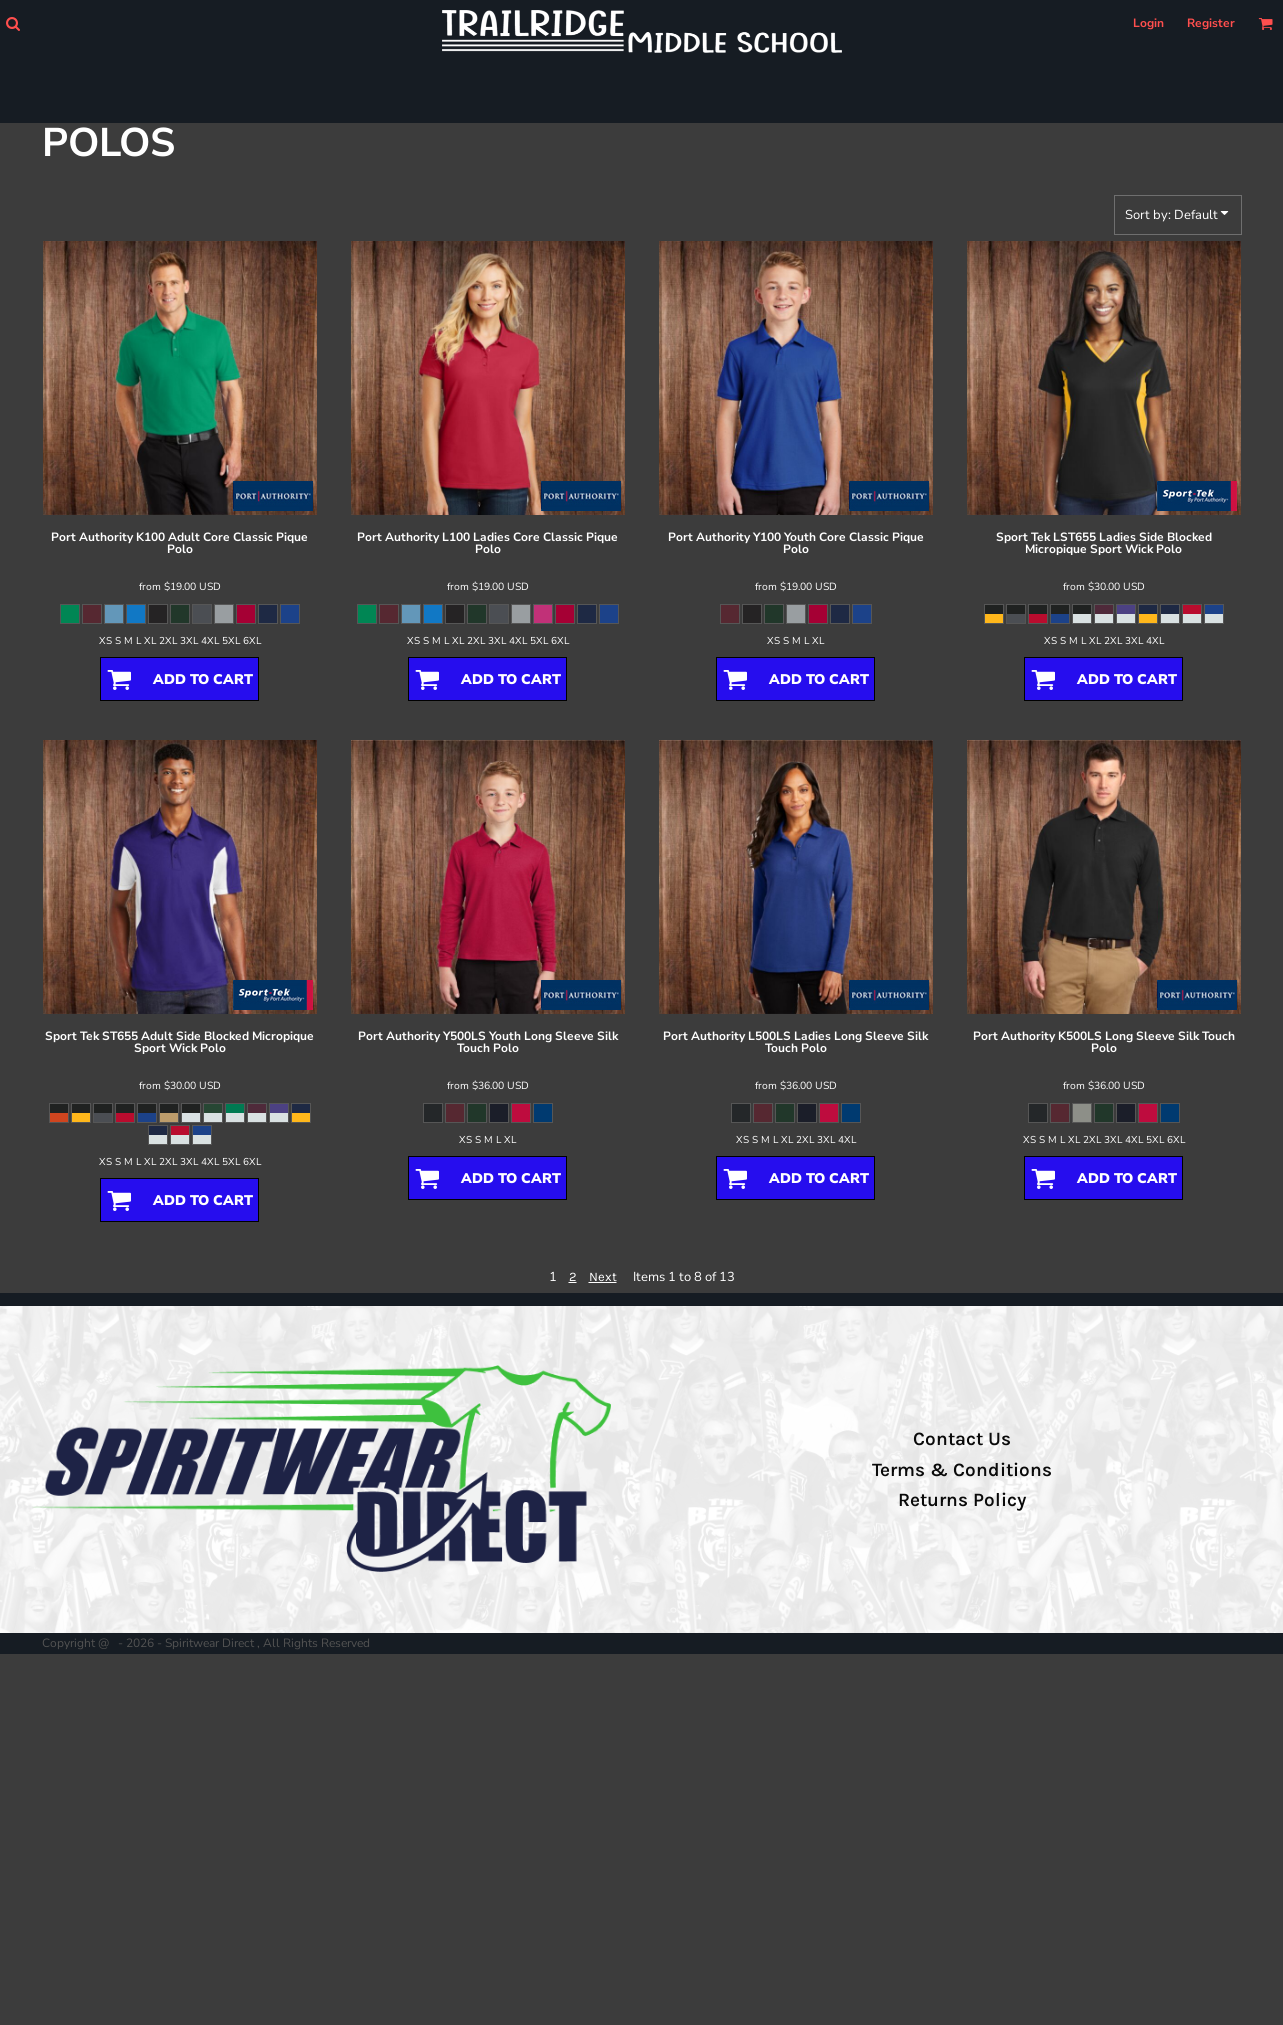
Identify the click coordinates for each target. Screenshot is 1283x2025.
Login (1148, 23)
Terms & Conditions (962, 1470)
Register (1211, 23)
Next (603, 1276)
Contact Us (962, 1439)
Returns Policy (962, 1500)
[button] (12, 23)
